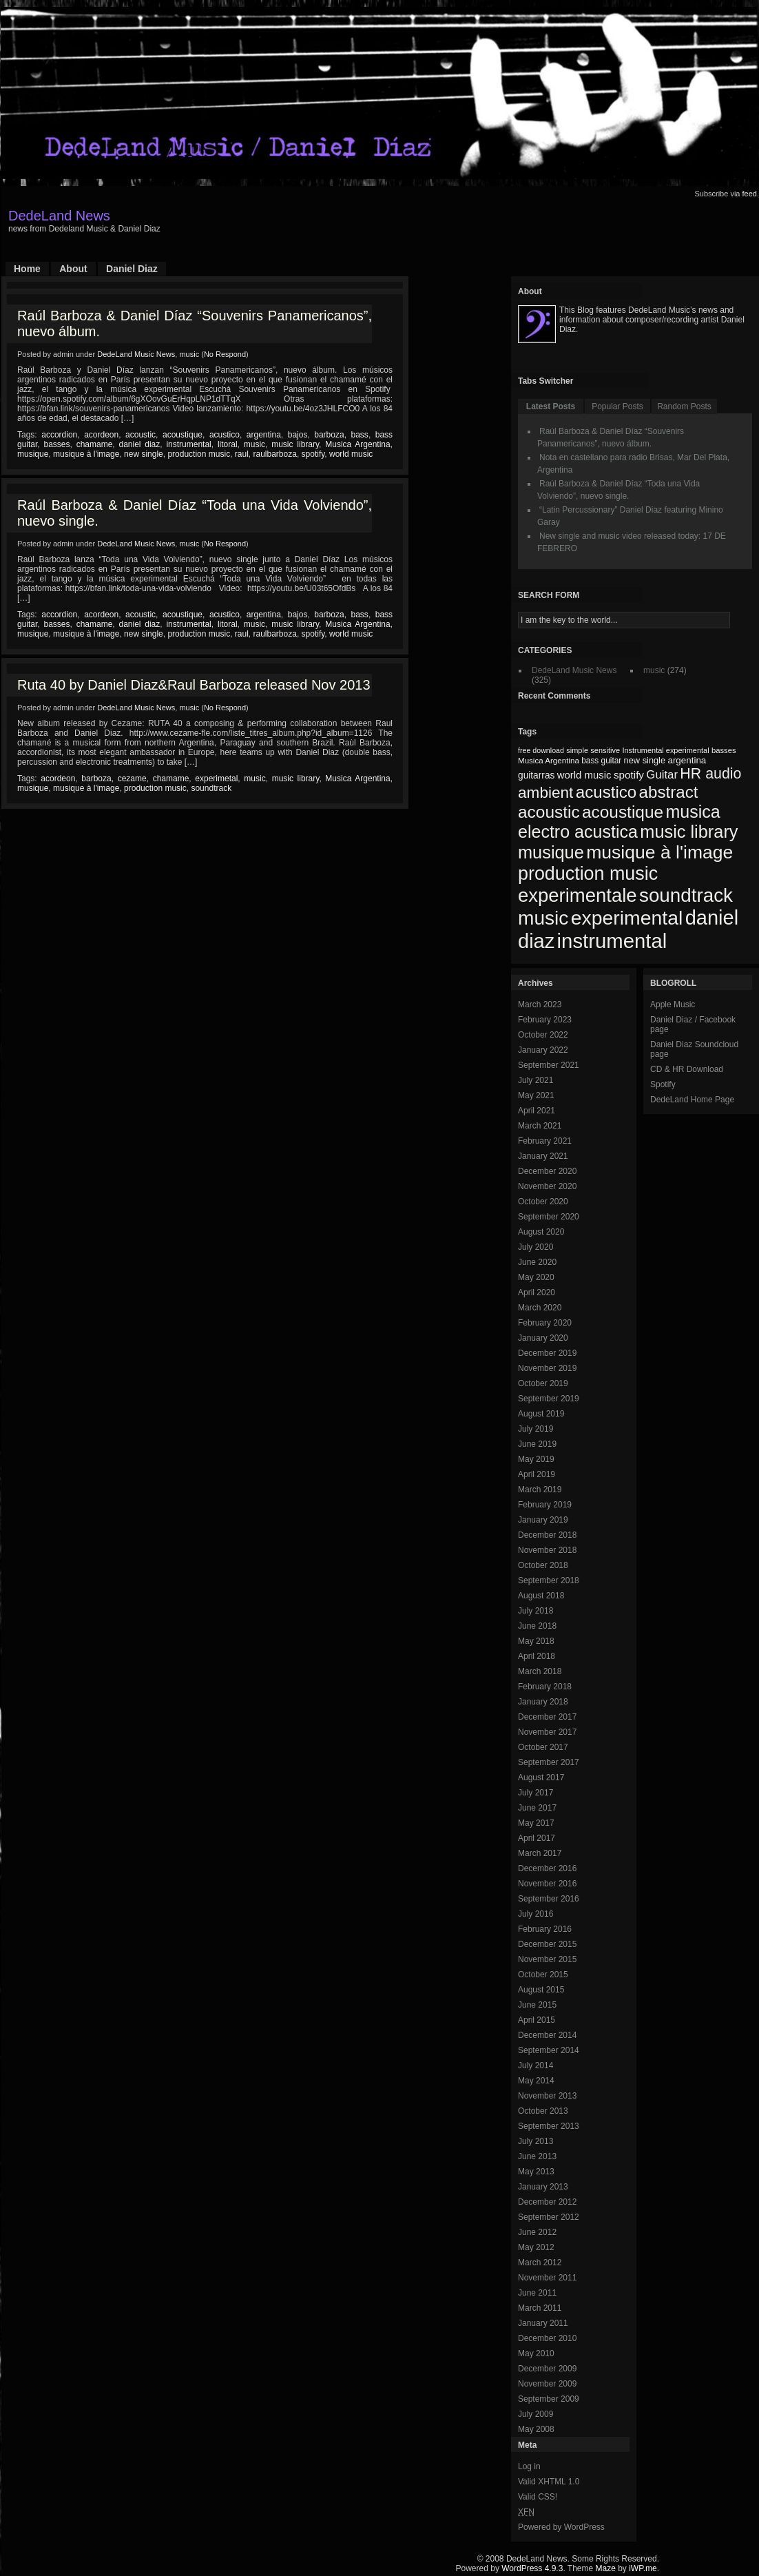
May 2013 (536, 2171)
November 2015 (547, 1959)
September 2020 (548, 1217)
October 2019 (543, 1383)
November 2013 (547, 2096)
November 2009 (547, 2384)
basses (56, 444)
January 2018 (543, 1702)
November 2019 (547, 1368)
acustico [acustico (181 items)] (606, 792)
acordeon (101, 435)
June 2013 (537, 2156)
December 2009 (547, 2368)
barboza (329, 435)
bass (359, 435)
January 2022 (543, 1050)
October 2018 (543, 1565)
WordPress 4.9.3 (532, 2568)
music (189, 354)
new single (143, 454)
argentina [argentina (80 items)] (686, 760)
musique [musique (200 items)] (551, 852)
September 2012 (548, 2217)
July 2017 (535, 1792)
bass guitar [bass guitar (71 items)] (601, 760)
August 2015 (541, 1990)
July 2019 (535, 1429)
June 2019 (537, 1444)
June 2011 (537, 2293)
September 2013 (548, 2126)
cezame (132, 778)
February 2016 (545, 1929)
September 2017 (548, 1762)
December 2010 (547, 2338)
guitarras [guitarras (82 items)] (536, 775)
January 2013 (543, 2187)
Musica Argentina (358, 444)
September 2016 (548, 1899)
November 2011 (547, 2278)
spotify (313, 454)
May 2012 (536, 2247)
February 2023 (545, 1019)
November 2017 (547, 1732)
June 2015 (537, 2005)
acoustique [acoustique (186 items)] (622, 812)
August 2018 (541, 1595)
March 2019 (539, 1489)
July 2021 (535, 1080)
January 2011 (543, 2323)
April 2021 (536, 1110)
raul (242, 454)
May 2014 (536, 2080)
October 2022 (543, 1035)
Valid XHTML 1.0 (548, 2481)
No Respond (225, 354)
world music (351, 454)
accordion (59, 435)
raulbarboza (275, 454)
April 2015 (536, 2020)
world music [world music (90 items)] (584, 775)
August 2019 (541, 1414)
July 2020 (535, 1247)
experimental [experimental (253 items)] (627, 918)
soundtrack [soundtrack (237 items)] (686, 895)
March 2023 (539, 1004)
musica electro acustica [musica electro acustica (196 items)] (619, 821)
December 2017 (547, 1717)
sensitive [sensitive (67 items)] (605, 750)
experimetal (216, 778)
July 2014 (535, 2065)
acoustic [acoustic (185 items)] (549, 812)
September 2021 (548, 1065)
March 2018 (539, 1671)
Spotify (663, 1084)
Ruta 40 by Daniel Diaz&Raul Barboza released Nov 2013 (194, 684)
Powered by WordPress (561, 2527)
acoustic (140, 435)
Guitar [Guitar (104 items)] (662, 774)
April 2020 (536, 1292)
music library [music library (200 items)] (689, 831)
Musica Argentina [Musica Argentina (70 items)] (548, 760)
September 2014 (548, 2050)
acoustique (182, 435)
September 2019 (548, 1398)
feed (749, 193)
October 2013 (543, 2111)
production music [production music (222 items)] (588, 873)
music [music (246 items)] (543, 918)
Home (27, 268)
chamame (94, 444)
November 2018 (547, 1550)
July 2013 (535, 2141)
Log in (529, 2466)
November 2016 (547, 1883)
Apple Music (672, 1004)
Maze (606, 2568)
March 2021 (539, 1126)
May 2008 (536, 2429)
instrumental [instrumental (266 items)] (612, 940)
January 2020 (543, 1338)
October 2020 (543, 1201)
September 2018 (548, 1580)
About (73, 268)
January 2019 (543, 1520)
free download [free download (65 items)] (541, 750)
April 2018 (536, 1656)
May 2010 (536, 2353)
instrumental (188, 444)
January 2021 (543, 1156)
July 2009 (535, 2414)
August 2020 (541, 1232)
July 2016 (535, 1914)
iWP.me (642, 2568)
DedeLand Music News (136, 354)
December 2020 (547, 1171)
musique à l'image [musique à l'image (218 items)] (659, 852)
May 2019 (536, 1459)
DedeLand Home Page (692, 1099)
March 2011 (539, 2308)
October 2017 (543, 1747)
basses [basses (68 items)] (723, 750)
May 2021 (536, 1095)
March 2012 (539, 2262)
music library (295, 444)
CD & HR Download (686, 1069)
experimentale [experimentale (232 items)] (577, 895)
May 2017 (536, 1823)
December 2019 (547, 1353)
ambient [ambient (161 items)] (545, 792)
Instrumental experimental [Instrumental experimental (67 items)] (665, 750)
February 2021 (545, 1141)
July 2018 (535, 1611)
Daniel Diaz (132, 268)
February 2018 (545, 1686)
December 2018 (547, 1535)
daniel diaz (139, 444)
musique (32, 454)
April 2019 (536, 1474)
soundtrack (211, 788)
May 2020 (536, 1277)
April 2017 (536, 1838)
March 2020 (539, 1307)
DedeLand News (59, 215)
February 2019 (545, 1504)
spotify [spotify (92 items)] (629, 775)
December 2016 (547, 1868)
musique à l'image (86, 454)
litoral (228, 444)
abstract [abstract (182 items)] (668, 792)
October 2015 (543, 1974)
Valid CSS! (537, 2497)
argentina (264, 435)
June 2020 (537, 1262)
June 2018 (537, 1626)
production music (198, 454)
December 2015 (547, 1944)
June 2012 (537, 2232)
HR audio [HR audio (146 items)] (710, 773)
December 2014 (547, 2035)
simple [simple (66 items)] (577, 750)
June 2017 (537, 1808)
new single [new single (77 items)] (644, 760)
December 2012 (547, 2202)
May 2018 (536, 1641)
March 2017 (539, 1853)
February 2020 (545, 1323)
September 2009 (548, 2399)
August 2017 (541, 1777)
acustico (224, 435)
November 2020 (547, 1186)
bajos (298, 435)
